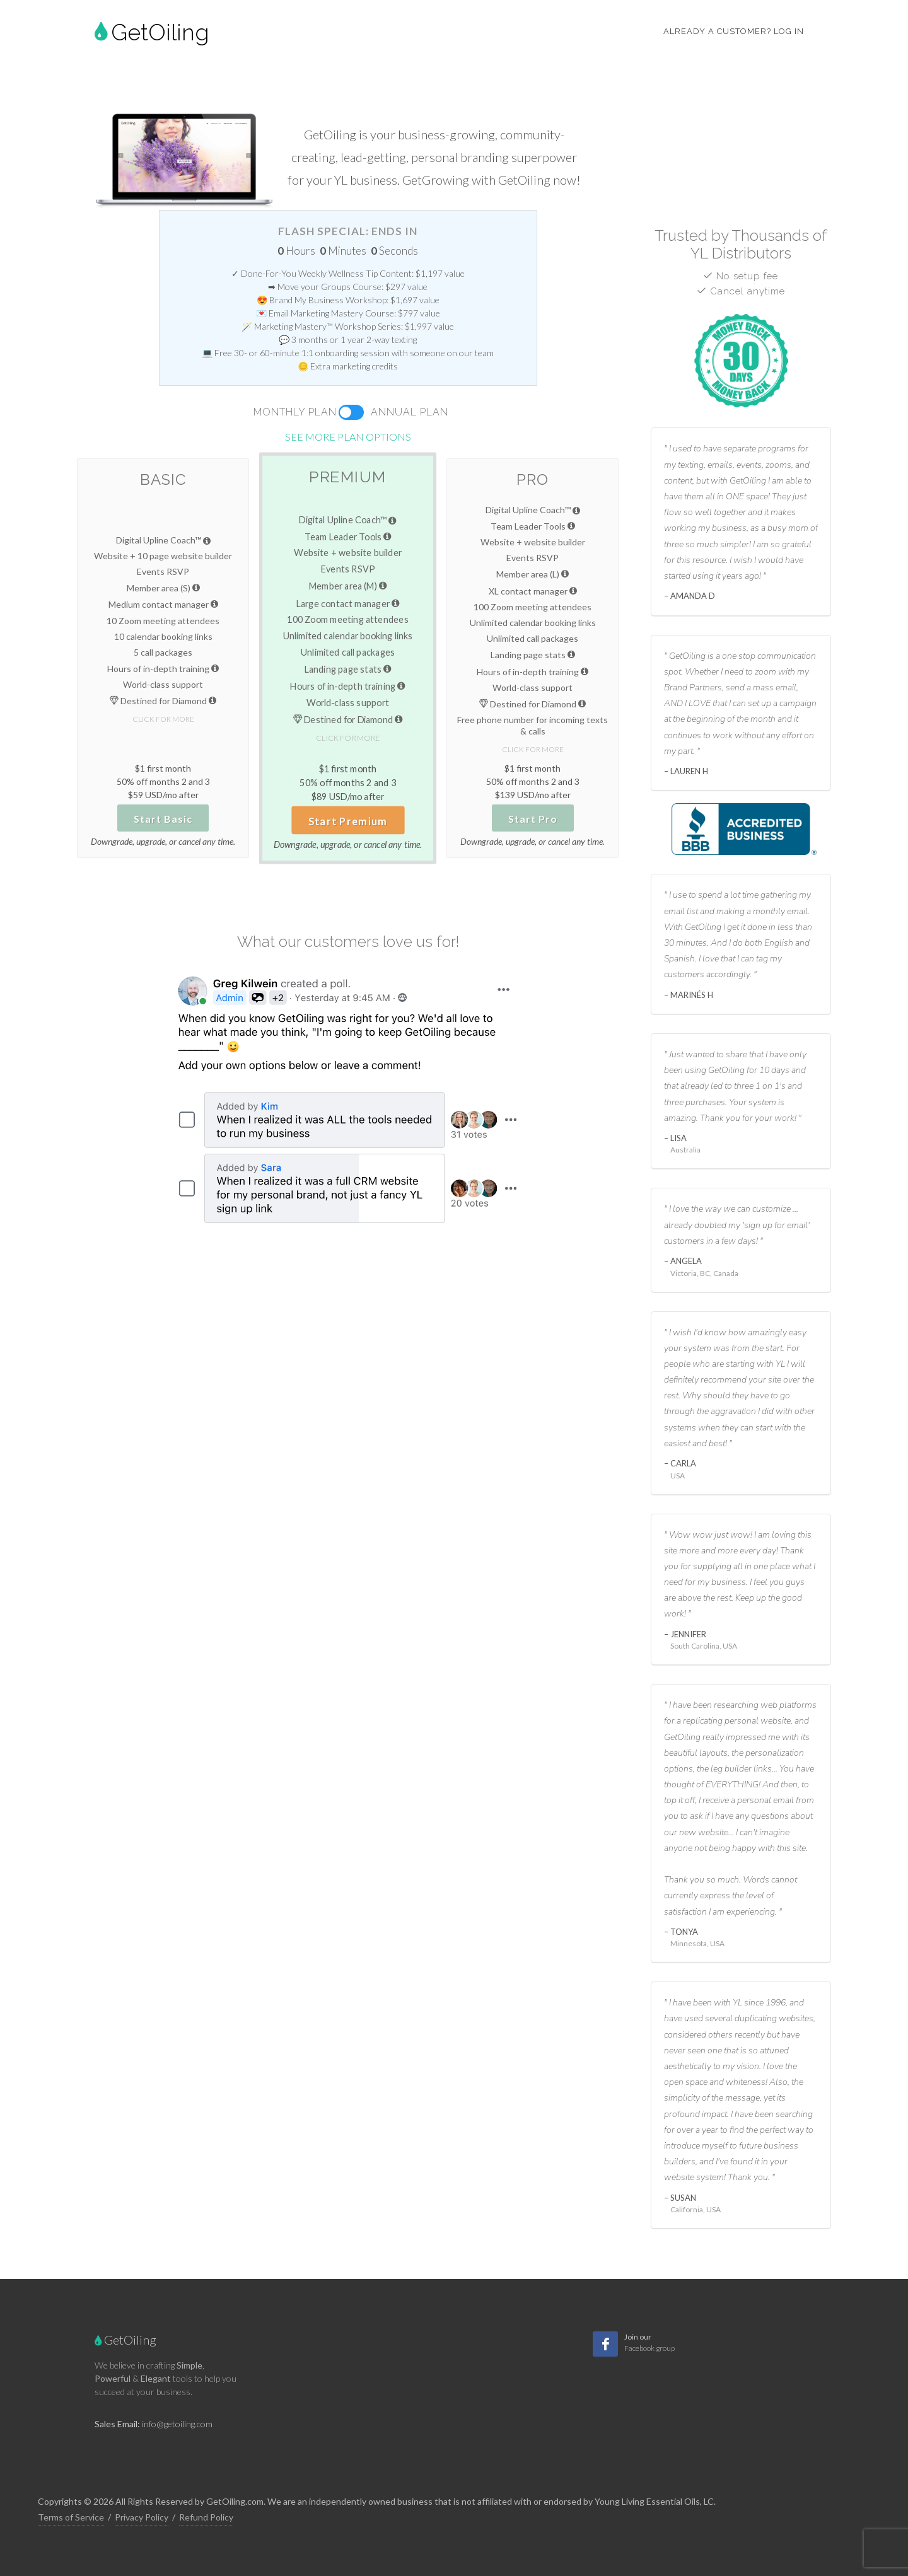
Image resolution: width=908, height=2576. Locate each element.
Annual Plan (409, 412)
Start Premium (348, 821)
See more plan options (348, 437)
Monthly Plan (295, 412)
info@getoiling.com (177, 2423)
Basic (163, 479)
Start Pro (532, 819)
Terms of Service (71, 2517)
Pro (532, 479)
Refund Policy (206, 2517)
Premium (348, 476)
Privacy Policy (141, 2517)
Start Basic (163, 819)
